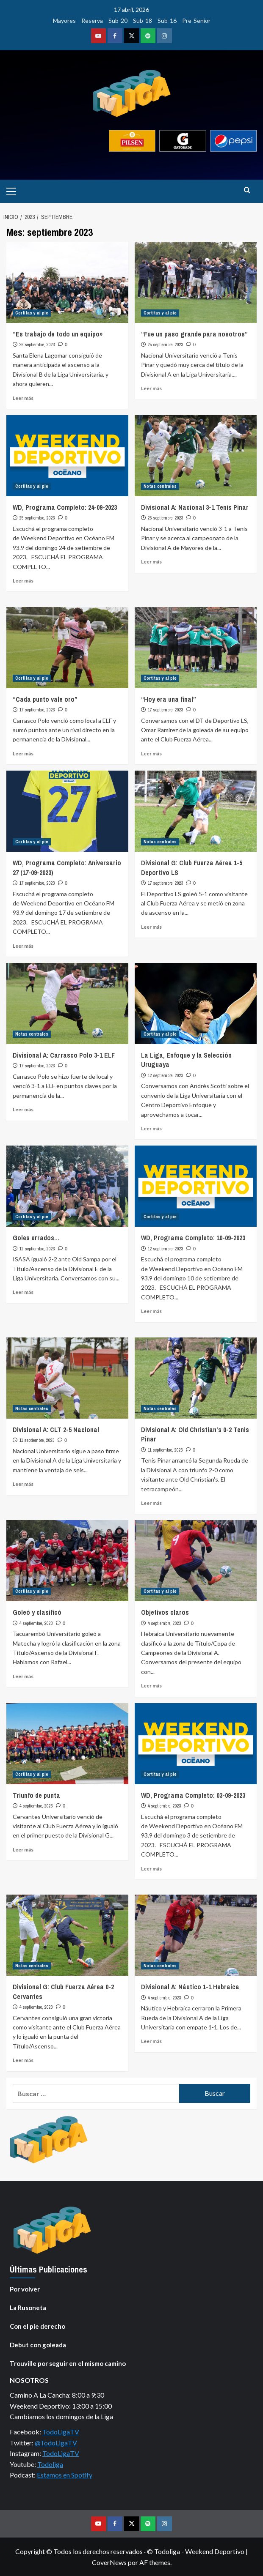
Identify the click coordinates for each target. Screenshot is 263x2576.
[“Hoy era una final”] (196, 647)
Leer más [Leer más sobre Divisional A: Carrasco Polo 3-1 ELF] (23, 1109)
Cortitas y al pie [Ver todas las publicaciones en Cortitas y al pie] (31, 313)
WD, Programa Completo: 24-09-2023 (65, 507)
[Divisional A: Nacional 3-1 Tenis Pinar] (196, 455)
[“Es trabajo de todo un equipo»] (67, 282)
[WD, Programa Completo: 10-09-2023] (196, 1186)
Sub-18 (142, 20)
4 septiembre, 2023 (36, 1623)
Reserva (92, 20)
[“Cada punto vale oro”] (67, 647)
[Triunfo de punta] (67, 1743)
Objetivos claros (165, 1612)
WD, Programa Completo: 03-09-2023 (193, 1795)
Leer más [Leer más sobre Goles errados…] (23, 1292)
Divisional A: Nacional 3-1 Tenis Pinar (195, 507)
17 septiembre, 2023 (37, 710)
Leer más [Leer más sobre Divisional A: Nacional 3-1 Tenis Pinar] (151, 561)
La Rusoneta (28, 2307)
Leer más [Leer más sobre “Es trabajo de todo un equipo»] (23, 398)
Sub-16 (167, 20)
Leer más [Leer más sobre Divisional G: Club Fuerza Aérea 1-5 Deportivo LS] (151, 927)
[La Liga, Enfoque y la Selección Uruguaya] (196, 1003)
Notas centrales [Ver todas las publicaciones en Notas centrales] (160, 486)
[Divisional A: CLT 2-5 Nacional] (67, 1378)
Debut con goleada (38, 2345)
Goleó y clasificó (37, 1612)
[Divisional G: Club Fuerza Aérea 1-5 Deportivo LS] (196, 811)
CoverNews (109, 2562)
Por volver (25, 2289)
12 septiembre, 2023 (165, 1075)
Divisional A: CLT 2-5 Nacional (56, 1429)
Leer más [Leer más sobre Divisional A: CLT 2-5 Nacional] (23, 1484)
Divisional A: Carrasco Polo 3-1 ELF (64, 1055)
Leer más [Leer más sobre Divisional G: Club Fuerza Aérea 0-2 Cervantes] (23, 2060)
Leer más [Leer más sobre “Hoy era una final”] (151, 753)
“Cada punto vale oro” (45, 699)
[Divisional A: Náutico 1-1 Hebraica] (196, 1935)
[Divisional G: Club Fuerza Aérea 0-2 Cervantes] (67, 1935)
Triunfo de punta (36, 1795)
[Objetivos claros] (196, 1560)
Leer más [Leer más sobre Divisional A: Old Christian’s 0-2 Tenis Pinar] (151, 1503)
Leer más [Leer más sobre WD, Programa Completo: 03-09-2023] (151, 1868)
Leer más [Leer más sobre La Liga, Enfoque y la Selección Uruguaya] (151, 1128)
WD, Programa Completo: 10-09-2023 (193, 1237)
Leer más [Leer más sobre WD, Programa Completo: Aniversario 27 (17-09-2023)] (23, 946)
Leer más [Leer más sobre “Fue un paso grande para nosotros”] (151, 388)
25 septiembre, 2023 (165, 344)
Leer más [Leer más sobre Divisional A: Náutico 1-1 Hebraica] (151, 2041)
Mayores (64, 20)
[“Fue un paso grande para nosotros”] (196, 282)
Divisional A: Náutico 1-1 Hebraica (190, 1986)
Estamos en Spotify (64, 2475)
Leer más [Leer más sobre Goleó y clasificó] (23, 1676)
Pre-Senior (196, 20)
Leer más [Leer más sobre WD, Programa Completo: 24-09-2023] (23, 580)
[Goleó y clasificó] (67, 1560)
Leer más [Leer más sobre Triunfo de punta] (23, 1849)
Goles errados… (36, 1237)
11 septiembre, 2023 (37, 1440)
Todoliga (50, 2464)
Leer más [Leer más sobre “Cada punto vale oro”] (23, 753)
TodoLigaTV (60, 2432)
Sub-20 (117, 20)
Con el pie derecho (37, 2326)
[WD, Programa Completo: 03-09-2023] (196, 1743)
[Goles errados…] (67, 1186)
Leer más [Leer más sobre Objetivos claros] (151, 1685)
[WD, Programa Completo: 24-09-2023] (67, 455)
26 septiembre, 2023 (37, 344)
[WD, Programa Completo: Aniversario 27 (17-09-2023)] (67, 811)
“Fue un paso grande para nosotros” (194, 334)
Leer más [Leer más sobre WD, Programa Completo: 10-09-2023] (151, 1311)
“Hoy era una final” (168, 699)
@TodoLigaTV (56, 2443)
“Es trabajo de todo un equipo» (57, 334)
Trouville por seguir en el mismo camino (68, 2363)
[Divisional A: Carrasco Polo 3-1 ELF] (67, 1003)
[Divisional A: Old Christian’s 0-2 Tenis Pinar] (196, 1378)
